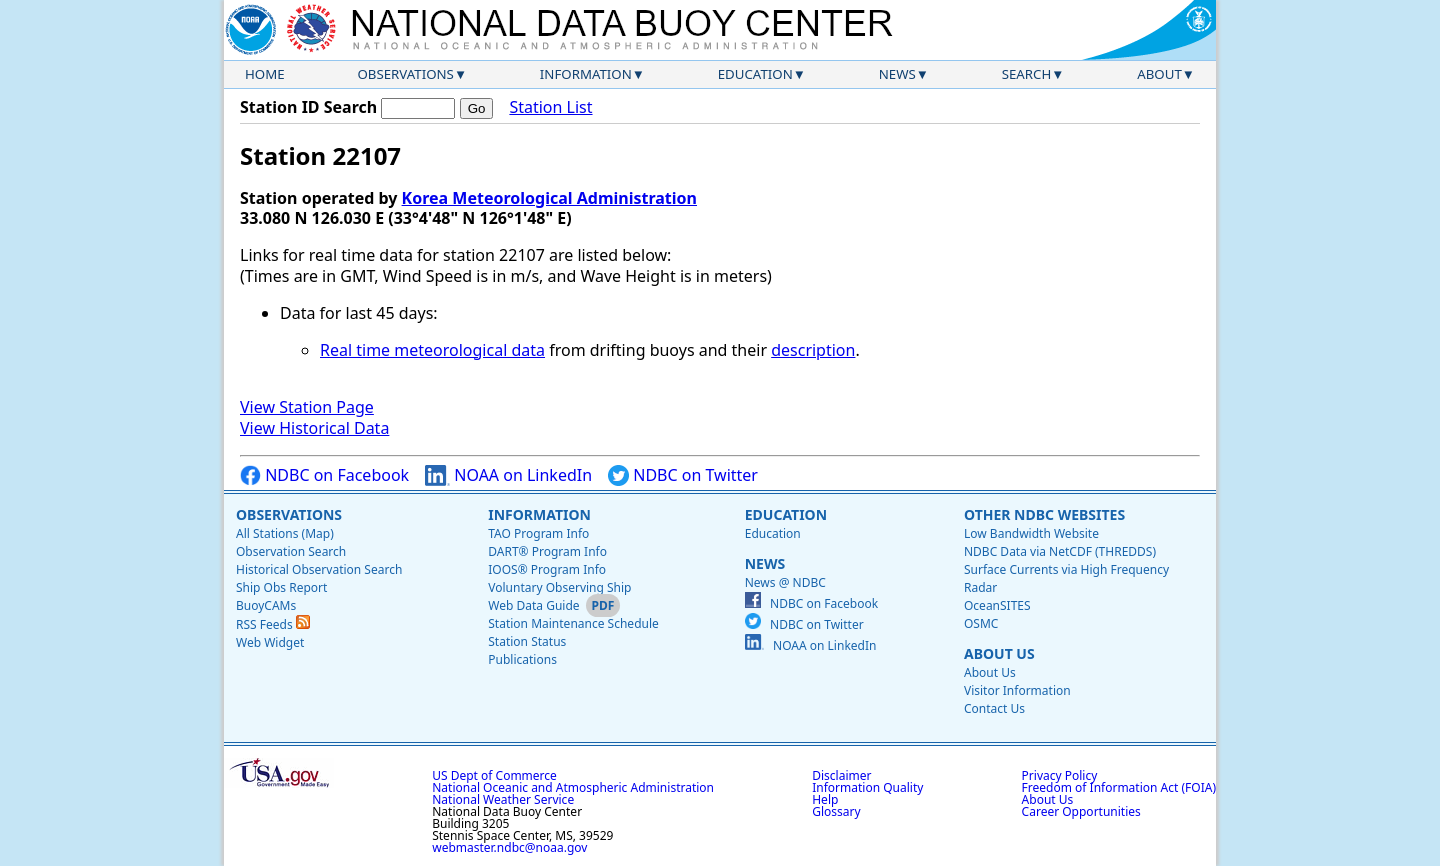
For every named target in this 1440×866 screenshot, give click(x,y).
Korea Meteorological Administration (549, 198)
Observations (405, 74)
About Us (999, 653)
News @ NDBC (785, 582)
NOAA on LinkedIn (508, 475)
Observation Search (291, 551)
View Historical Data (314, 428)
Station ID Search (308, 107)
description (813, 350)
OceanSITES (997, 605)
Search (1027, 74)
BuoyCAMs (266, 605)
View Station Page (307, 407)
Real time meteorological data (432, 350)
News (897, 74)
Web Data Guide (533, 605)
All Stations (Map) (285, 533)
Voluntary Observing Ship (559, 587)
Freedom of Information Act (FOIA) (1119, 787)
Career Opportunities (1081, 811)
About (1159, 74)
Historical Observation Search (319, 569)
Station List (550, 107)
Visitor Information (1017, 690)
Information (586, 74)
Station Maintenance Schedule (573, 623)
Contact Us (994, 708)
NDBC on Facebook (324, 475)
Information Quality (867, 787)
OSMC (981, 623)
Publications (522, 659)
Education (755, 74)
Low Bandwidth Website (1031, 533)
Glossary (836, 811)
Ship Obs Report (281, 587)
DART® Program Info (547, 551)
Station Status (527, 641)
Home (265, 74)
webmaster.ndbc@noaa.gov (509, 847)
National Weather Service (503, 799)
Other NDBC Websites (1044, 514)
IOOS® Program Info (547, 569)
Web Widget (270, 642)
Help (825, 799)
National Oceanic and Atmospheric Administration (573, 787)
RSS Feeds (273, 624)
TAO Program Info (538, 533)
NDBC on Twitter (683, 475)
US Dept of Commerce (494, 775)
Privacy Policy (1060, 775)
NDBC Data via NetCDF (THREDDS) (1060, 551)
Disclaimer (841, 775)
